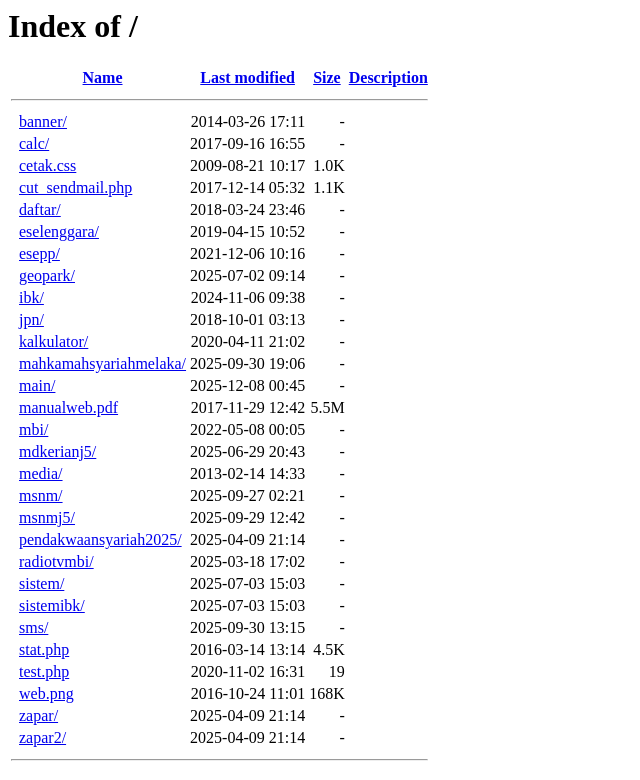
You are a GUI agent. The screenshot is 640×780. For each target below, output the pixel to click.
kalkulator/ (53, 341)
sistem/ (41, 583)
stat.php (44, 649)
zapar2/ (42, 737)
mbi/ (33, 429)
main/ (37, 385)
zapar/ (38, 715)
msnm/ (41, 495)
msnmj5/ (47, 517)
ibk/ (31, 297)
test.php (44, 671)
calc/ (34, 143)
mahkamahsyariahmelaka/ (102, 363)
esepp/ (39, 253)
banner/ (43, 121)
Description (388, 77)
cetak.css (47, 165)
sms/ (33, 627)
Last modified (247, 77)
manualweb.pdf (68, 407)
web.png (46, 693)
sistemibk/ (52, 605)
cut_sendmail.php (75, 187)
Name (103, 77)
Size (327, 77)
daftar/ (40, 209)
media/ (41, 473)
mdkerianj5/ (57, 451)
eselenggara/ (59, 231)
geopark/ (47, 275)
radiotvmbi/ (56, 561)
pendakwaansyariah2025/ (100, 539)
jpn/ (31, 319)
